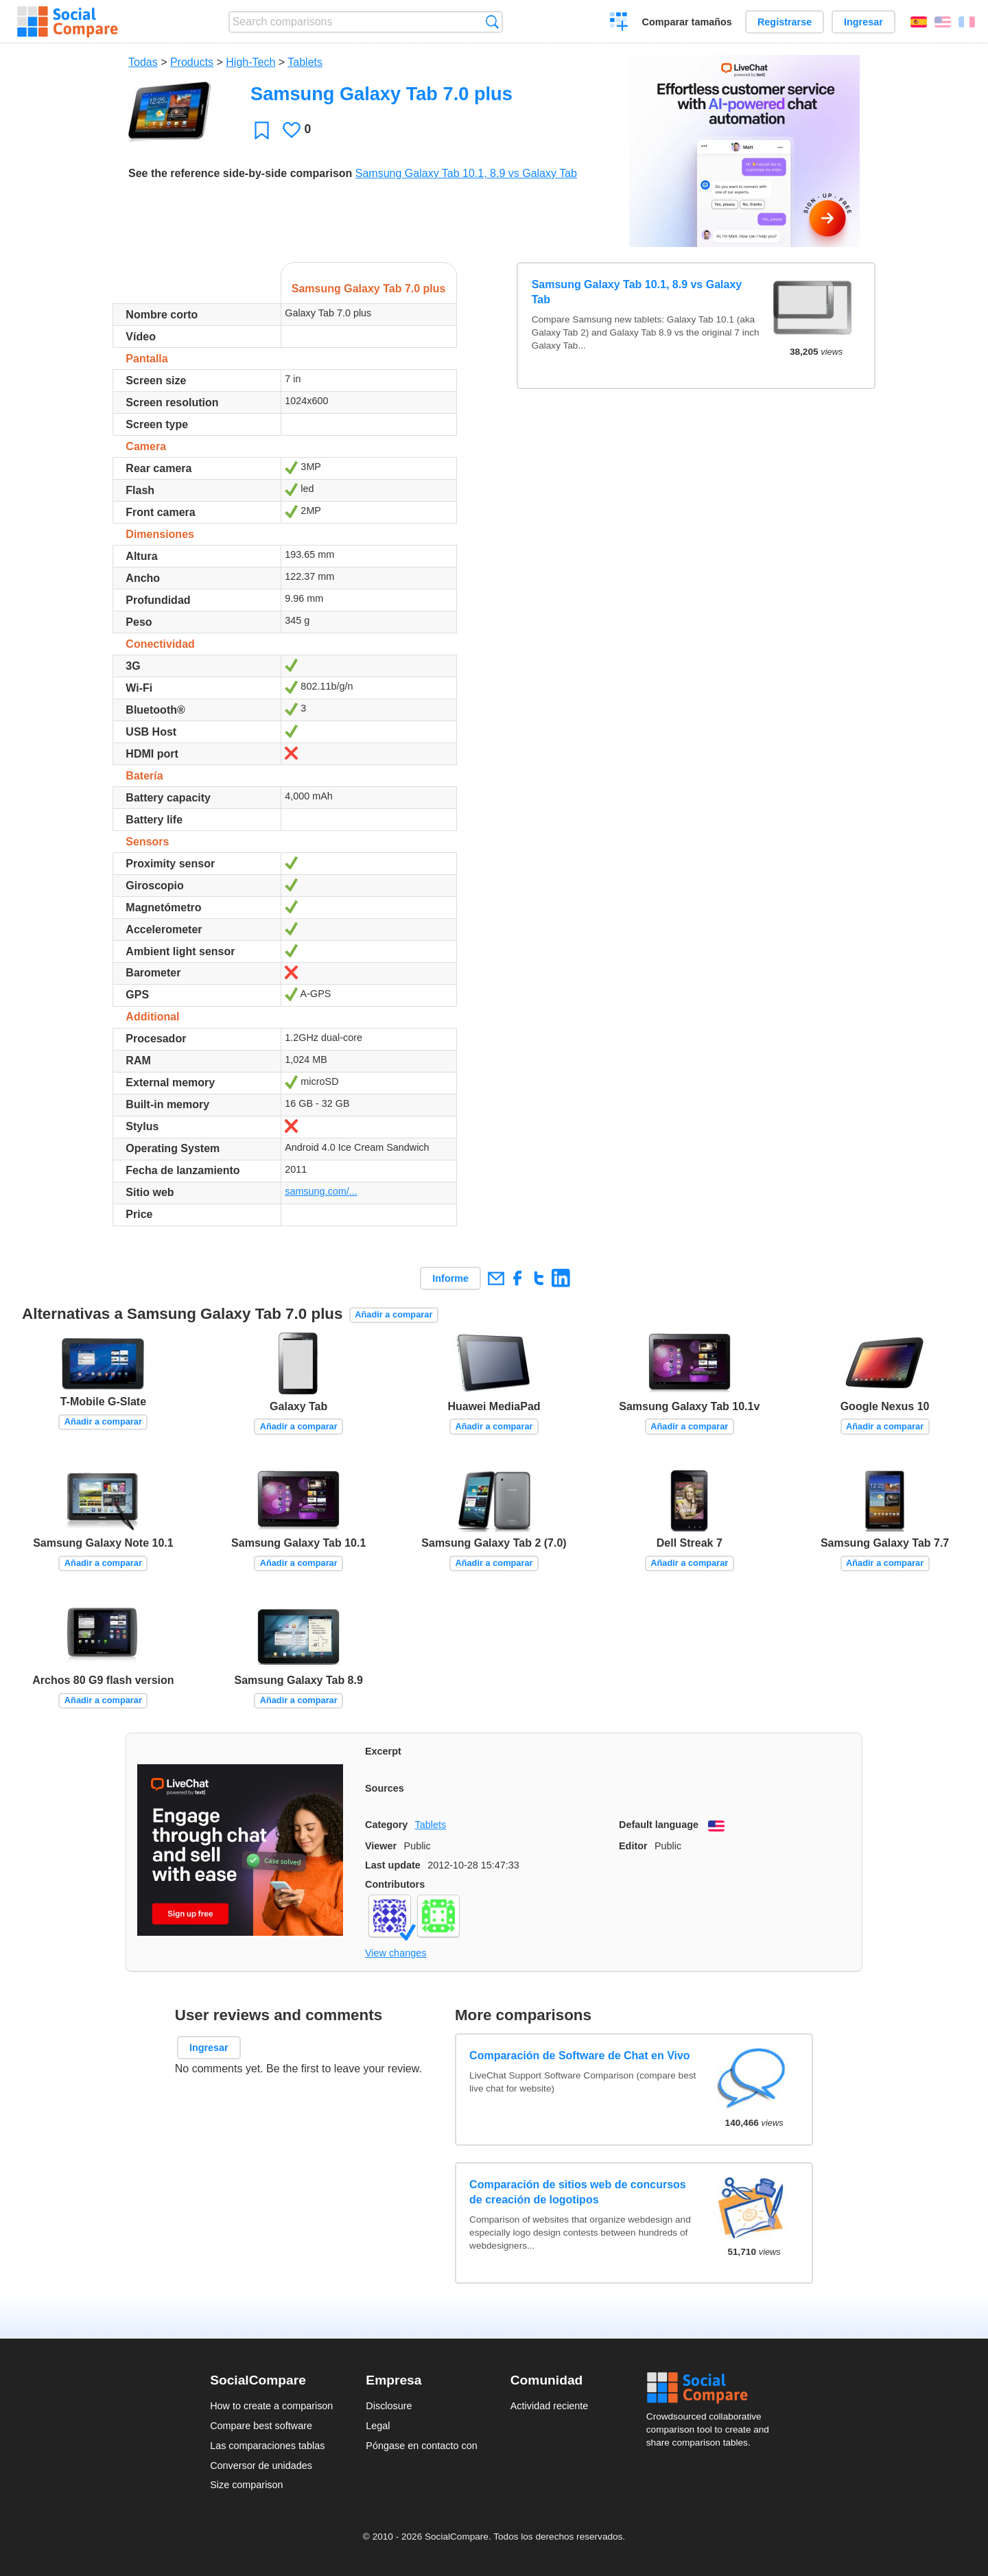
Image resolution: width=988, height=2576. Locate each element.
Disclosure (389, 2405)
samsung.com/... (321, 1191)
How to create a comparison (271, 2405)
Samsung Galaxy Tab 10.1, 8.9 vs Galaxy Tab (466, 173)
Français (966, 21)
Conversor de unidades (261, 2465)
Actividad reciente (549, 2405)
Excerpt (383, 1751)
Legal (378, 2425)
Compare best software (261, 2425)
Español (918, 21)
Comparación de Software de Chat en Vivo (579, 2055)
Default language (658, 1824)
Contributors (395, 1884)
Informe (450, 1278)
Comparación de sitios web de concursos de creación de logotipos (577, 2192)
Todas (143, 62)
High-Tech (250, 62)
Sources (384, 1788)
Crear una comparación (619, 23)
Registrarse (784, 21)
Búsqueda (492, 21)
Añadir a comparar (393, 1314)
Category (386, 1824)
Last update (393, 1865)
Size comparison (246, 2484)
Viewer (381, 1845)
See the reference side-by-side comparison (240, 173)
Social (712, 2388)
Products (191, 62)
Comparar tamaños (687, 21)
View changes (395, 1952)
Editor (633, 1845)
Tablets (304, 62)
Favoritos (261, 130)
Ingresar (863, 21)
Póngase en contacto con (421, 2445)
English (942, 21)
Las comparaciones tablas (267, 2445)
